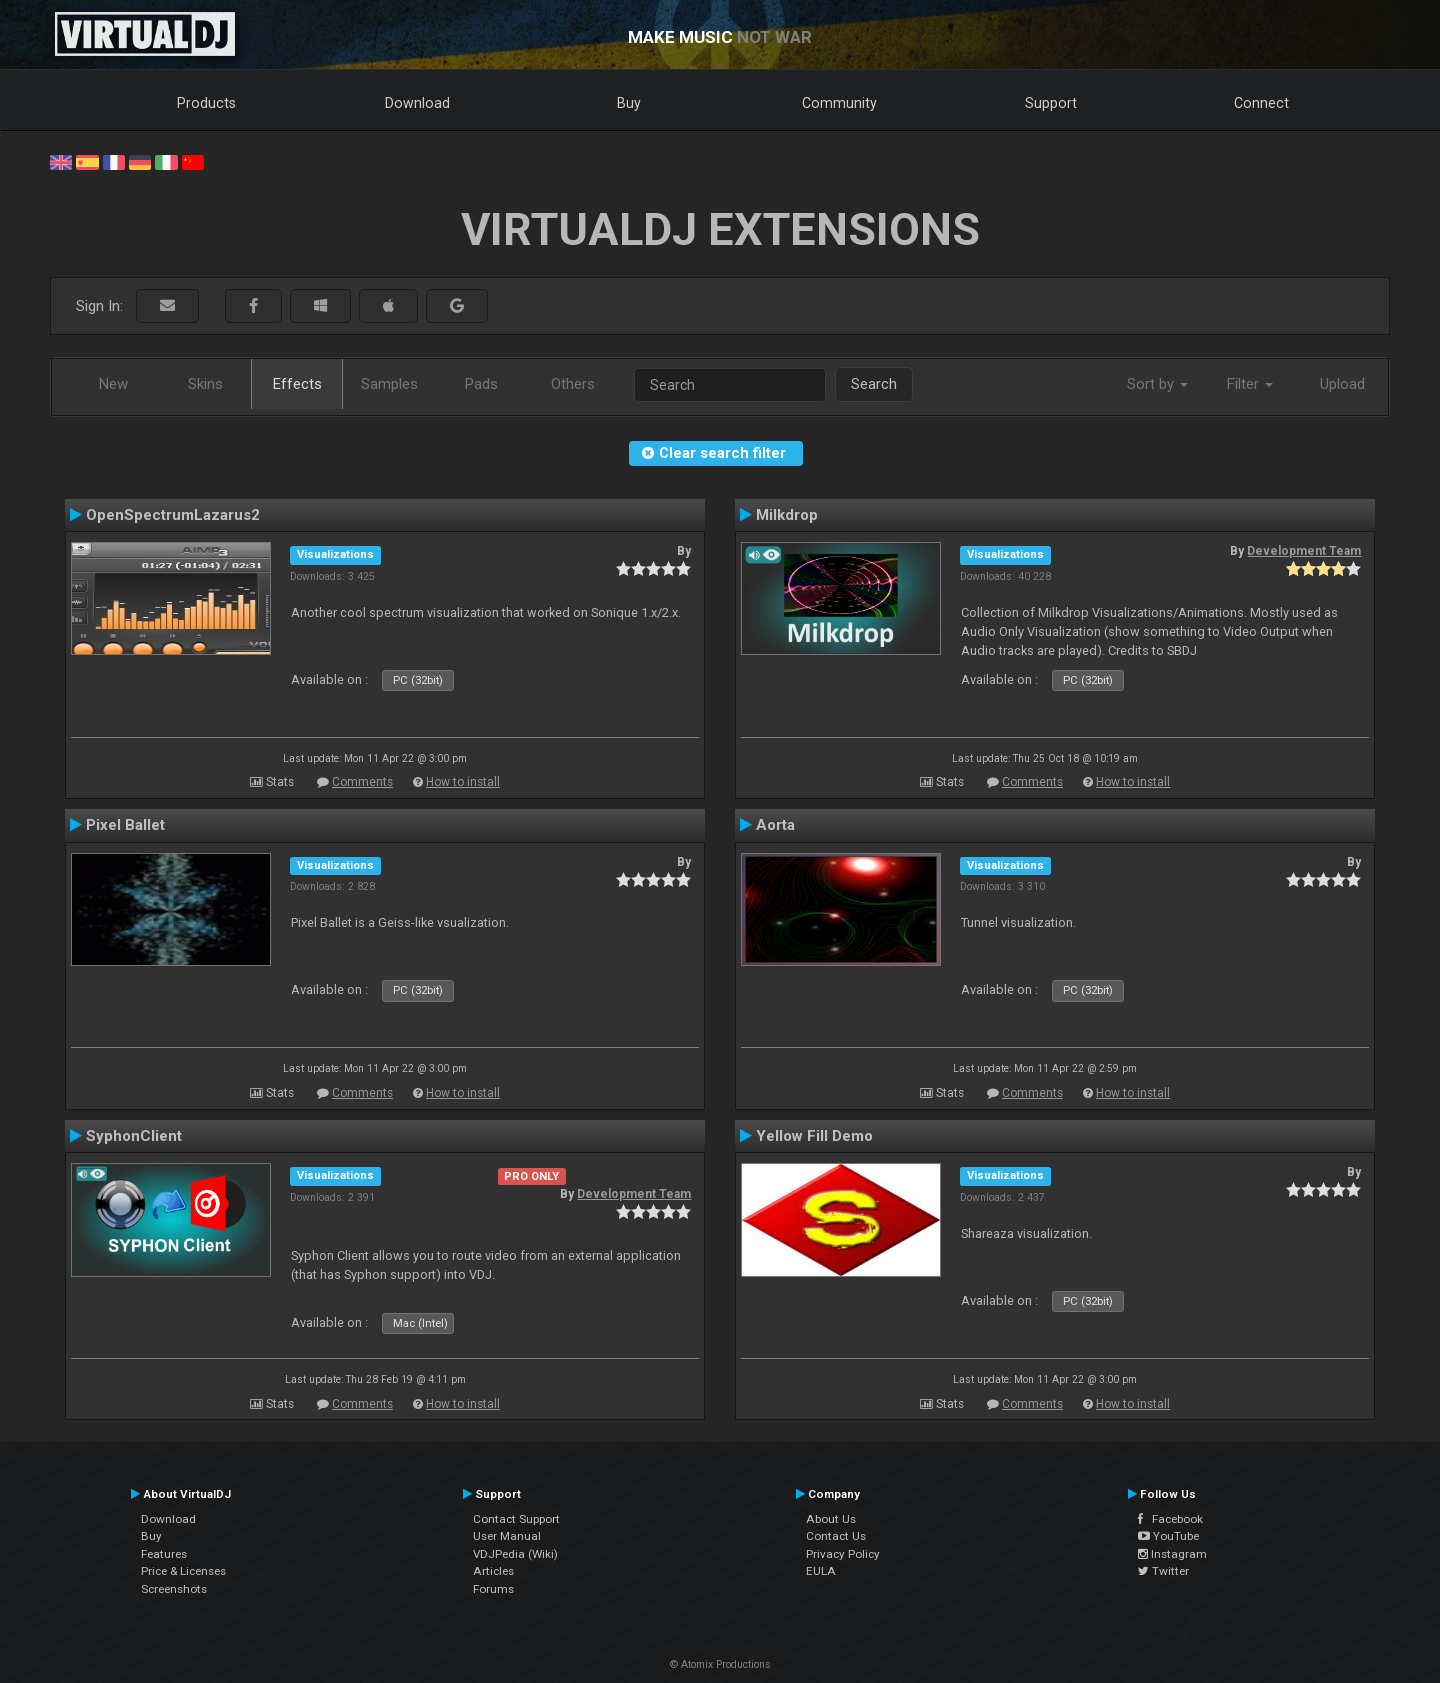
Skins (205, 384)
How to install (463, 782)
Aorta (775, 825)
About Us (831, 1519)
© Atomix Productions (720, 1664)
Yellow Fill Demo (814, 1136)
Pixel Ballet (125, 825)
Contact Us (836, 1536)
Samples (389, 384)
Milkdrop (787, 515)
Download (417, 103)
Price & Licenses (183, 1571)
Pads (481, 384)
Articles (493, 1571)
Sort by (1157, 384)
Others (573, 384)
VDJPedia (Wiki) (515, 1554)
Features (164, 1554)
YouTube (1168, 1536)
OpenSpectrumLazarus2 (173, 515)
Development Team (1304, 551)
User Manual (507, 1536)
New (113, 384)
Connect (1261, 103)
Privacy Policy (843, 1554)
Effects (297, 384)
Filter (1250, 384)
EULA (821, 1571)
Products (206, 103)
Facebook (1170, 1519)
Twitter (1163, 1571)
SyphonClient (134, 1136)
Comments (362, 782)
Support (1051, 103)
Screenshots (174, 1589)
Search (874, 384)
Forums (493, 1589)
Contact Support (516, 1519)
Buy (629, 103)
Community (839, 103)
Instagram (1172, 1554)
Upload (1342, 384)
